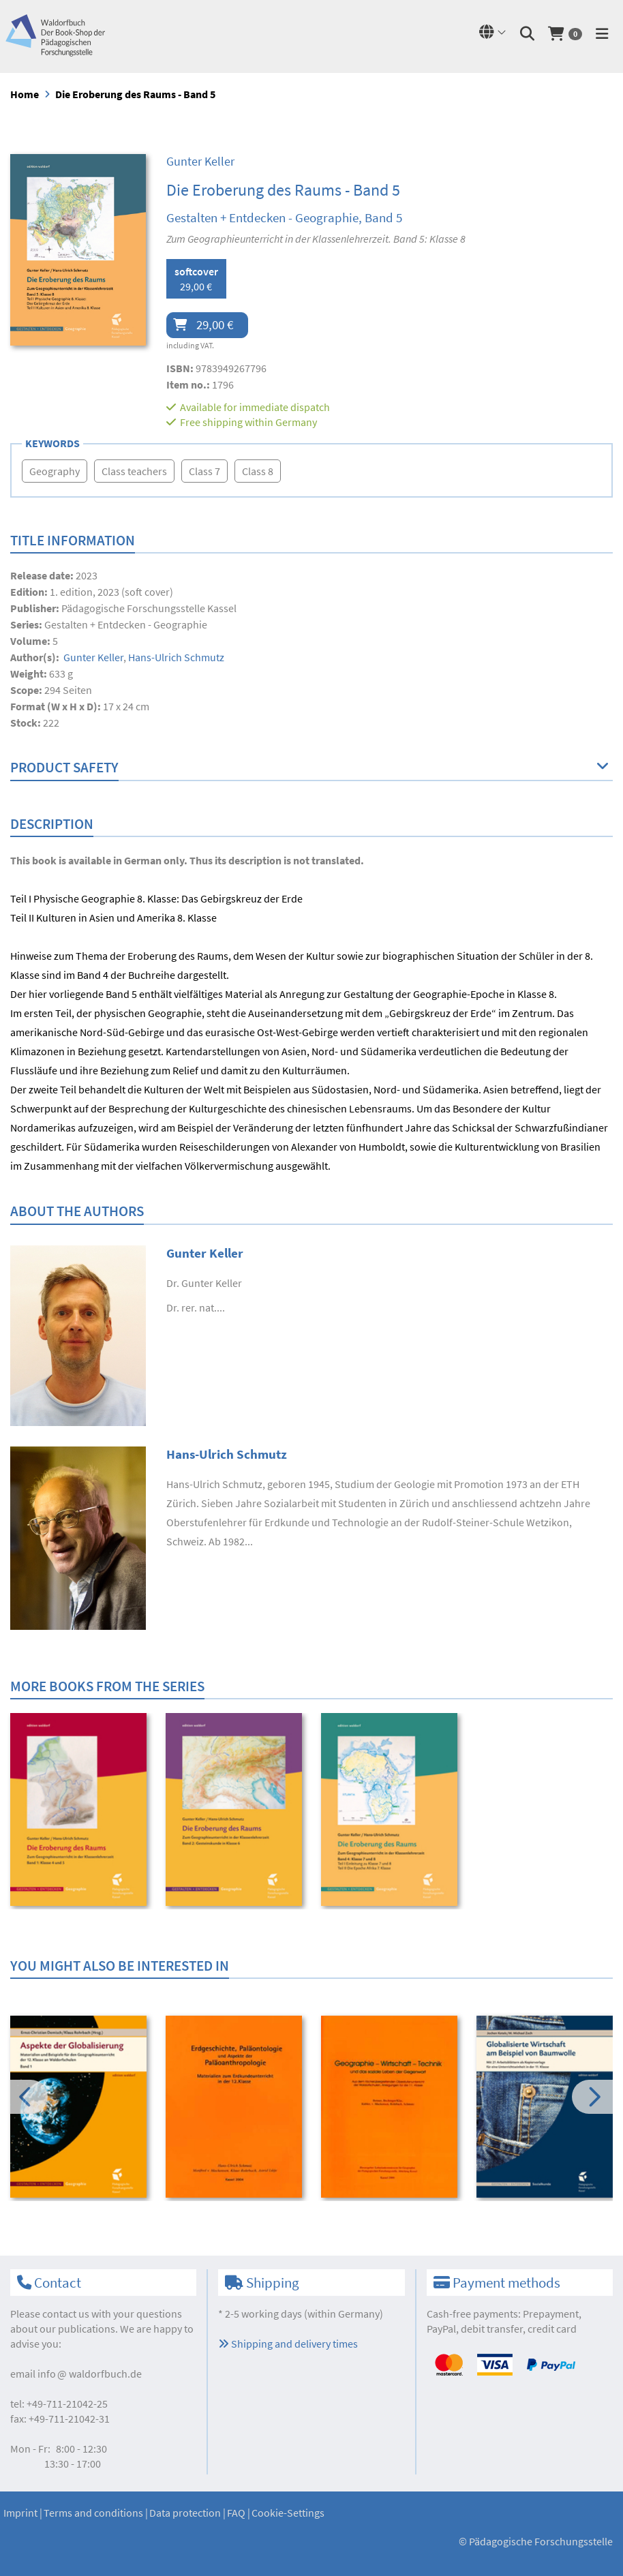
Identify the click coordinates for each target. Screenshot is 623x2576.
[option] (78, 1811)
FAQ (236, 2512)
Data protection (185, 2512)
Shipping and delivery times (288, 2343)
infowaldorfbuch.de (89, 2373)
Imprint (20, 2512)
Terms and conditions (93, 2512)
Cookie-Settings (288, 2512)
